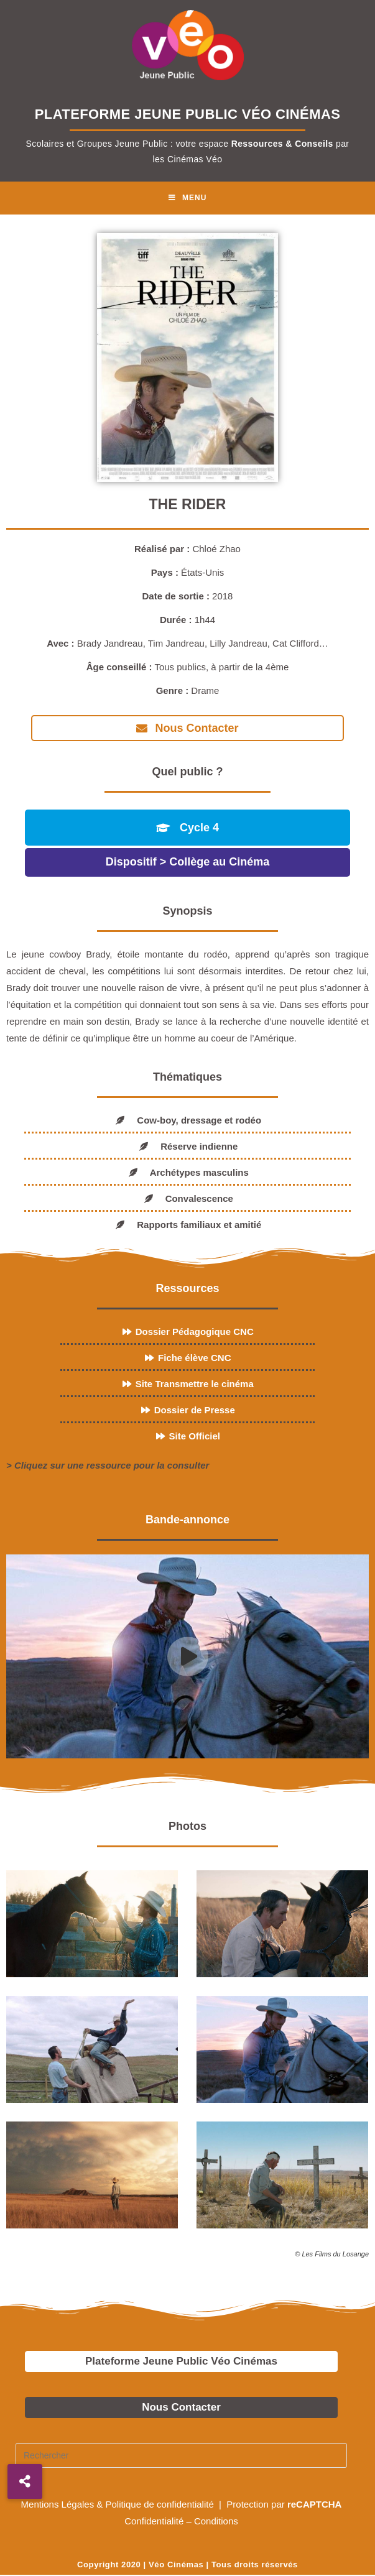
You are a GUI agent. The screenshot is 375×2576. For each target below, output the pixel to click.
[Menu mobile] (188, 198)
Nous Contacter (181, 2407)
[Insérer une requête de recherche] (181, 2455)
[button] (24, 2481)
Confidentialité (153, 2521)
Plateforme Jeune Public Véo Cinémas (181, 2361)
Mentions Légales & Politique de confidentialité (118, 2504)
